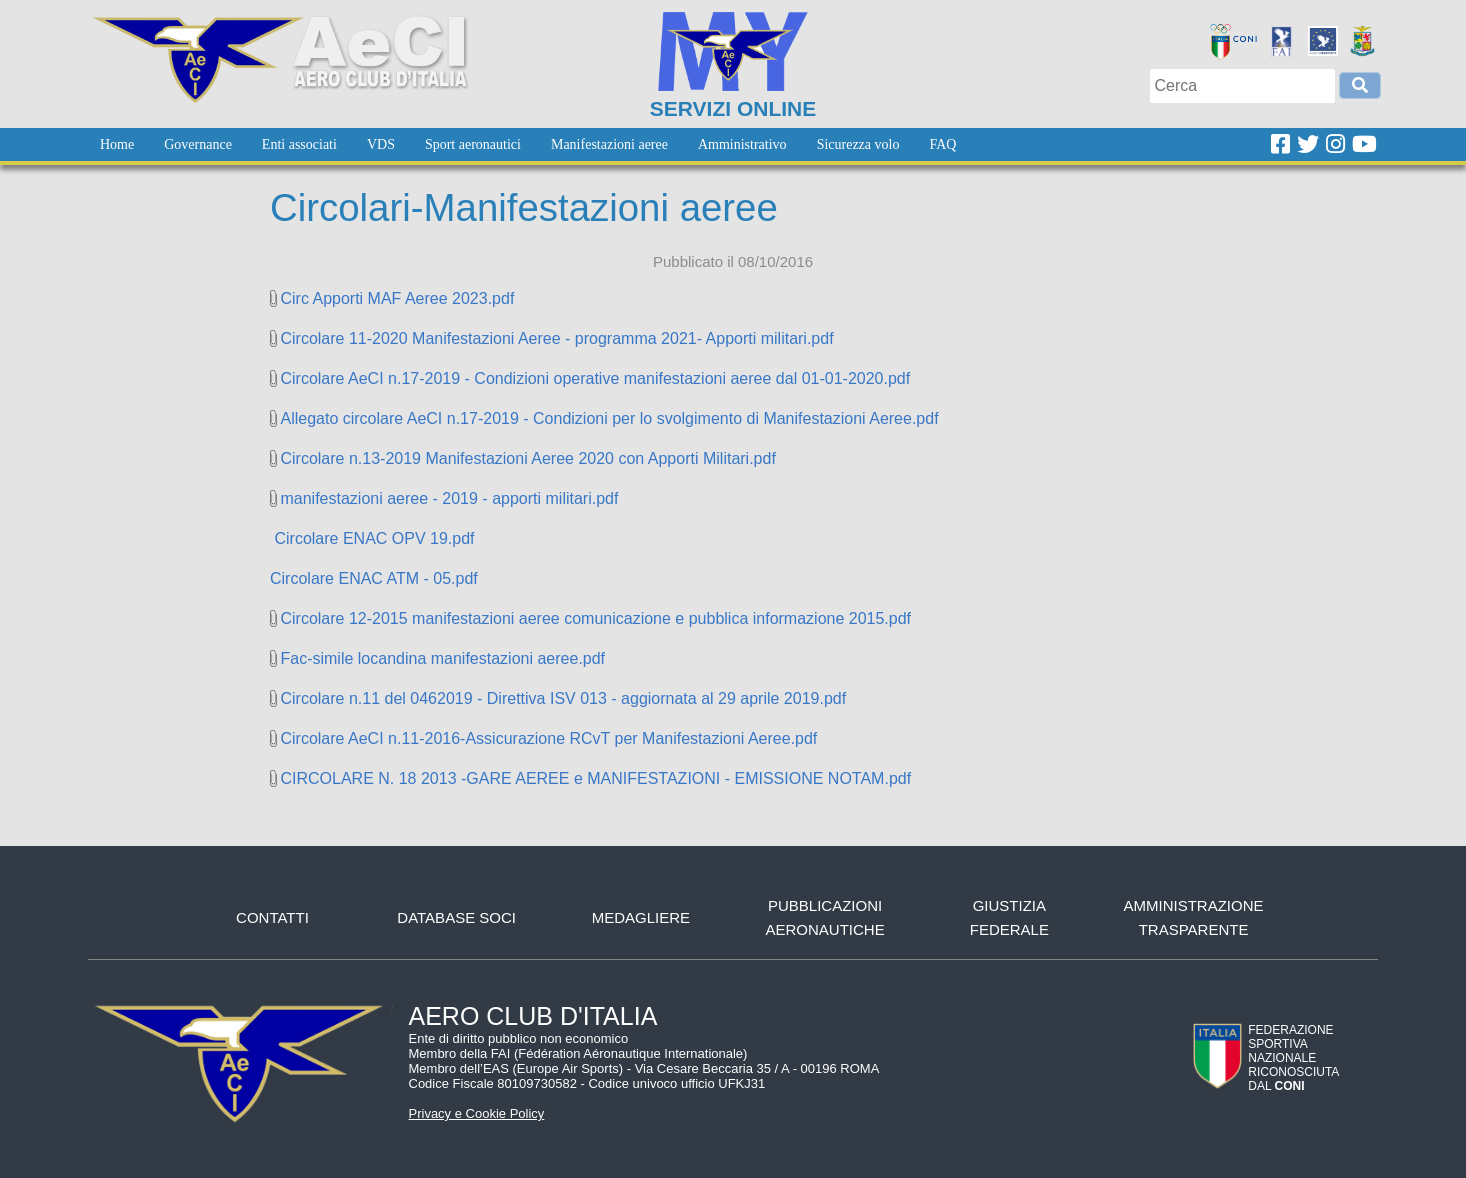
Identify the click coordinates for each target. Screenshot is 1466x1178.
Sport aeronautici (473, 144)
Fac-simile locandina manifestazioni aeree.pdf (442, 658)
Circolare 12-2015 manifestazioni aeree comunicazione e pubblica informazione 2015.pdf (595, 618)
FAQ (942, 144)
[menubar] (528, 144)
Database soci (456, 917)
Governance (198, 144)
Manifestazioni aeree (609, 144)
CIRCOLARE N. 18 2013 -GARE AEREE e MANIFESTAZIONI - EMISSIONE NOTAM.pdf (595, 778)
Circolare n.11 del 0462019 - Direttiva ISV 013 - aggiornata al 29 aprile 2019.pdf (563, 698)
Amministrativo (742, 144)
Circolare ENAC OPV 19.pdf (372, 538)
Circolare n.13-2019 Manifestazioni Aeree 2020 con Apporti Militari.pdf (527, 458)
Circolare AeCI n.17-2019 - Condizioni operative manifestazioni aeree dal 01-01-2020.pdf (595, 378)
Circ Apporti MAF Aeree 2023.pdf (397, 298)
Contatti (272, 917)
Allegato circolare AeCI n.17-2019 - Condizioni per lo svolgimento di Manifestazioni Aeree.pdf (609, 418)
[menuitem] (117, 144)
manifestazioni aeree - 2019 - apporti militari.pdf (449, 498)
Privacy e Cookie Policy (477, 1113)
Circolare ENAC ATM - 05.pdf (374, 578)
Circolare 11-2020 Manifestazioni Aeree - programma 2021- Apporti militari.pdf (556, 338)
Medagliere (641, 917)
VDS (381, 144)
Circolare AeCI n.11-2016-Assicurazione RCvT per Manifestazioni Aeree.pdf (548, 738)
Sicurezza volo (858, 144)
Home (117, 144)
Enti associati (299, 144)
